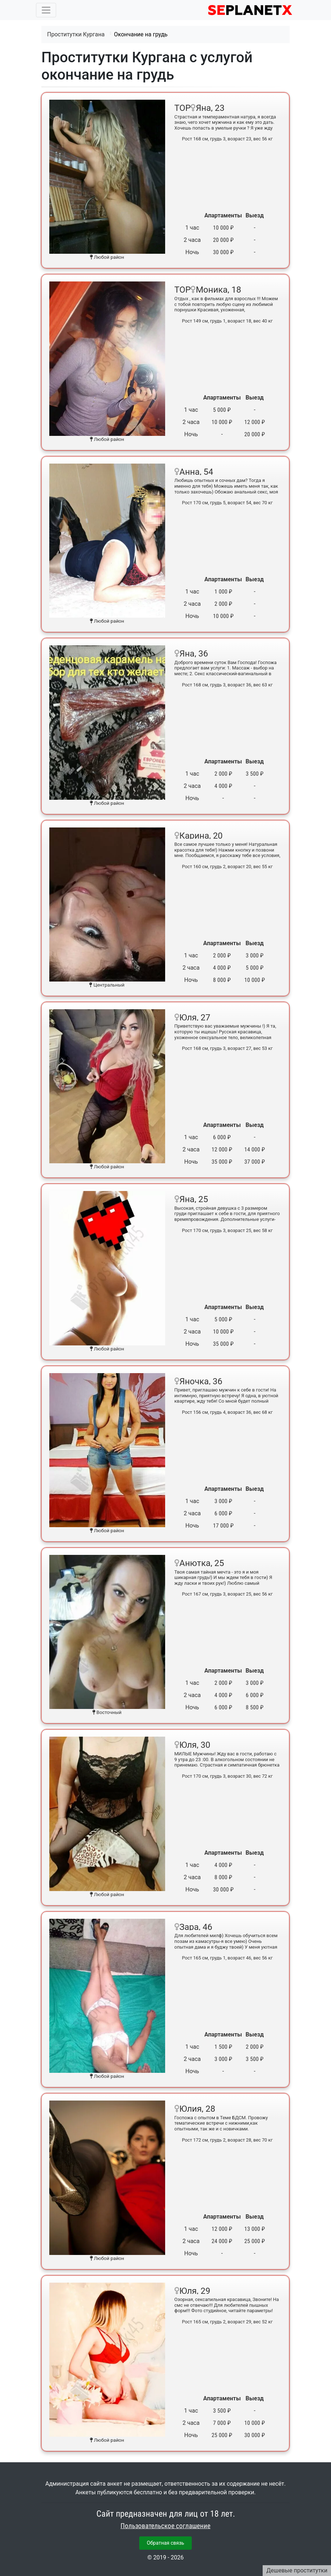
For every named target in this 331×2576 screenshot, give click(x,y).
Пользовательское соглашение (165, 2526)
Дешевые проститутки (296, 2570)
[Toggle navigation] (46, 10)
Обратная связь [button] (165, 2543)
